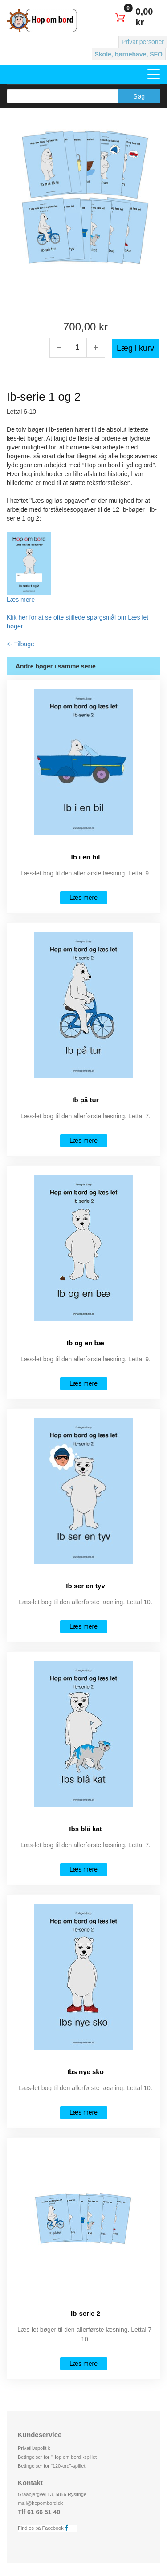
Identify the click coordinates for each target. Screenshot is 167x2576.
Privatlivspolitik (34, 2448)
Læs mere (21, 599)
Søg (139, 96)
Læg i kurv (135, 348)
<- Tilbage (20, 644)
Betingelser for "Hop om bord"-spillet (57, 2457)
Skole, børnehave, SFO (129, 54)
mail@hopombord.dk (40, 2503)
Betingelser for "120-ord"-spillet (52, 2466)
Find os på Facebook (45, 2528)
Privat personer (143, 41)
